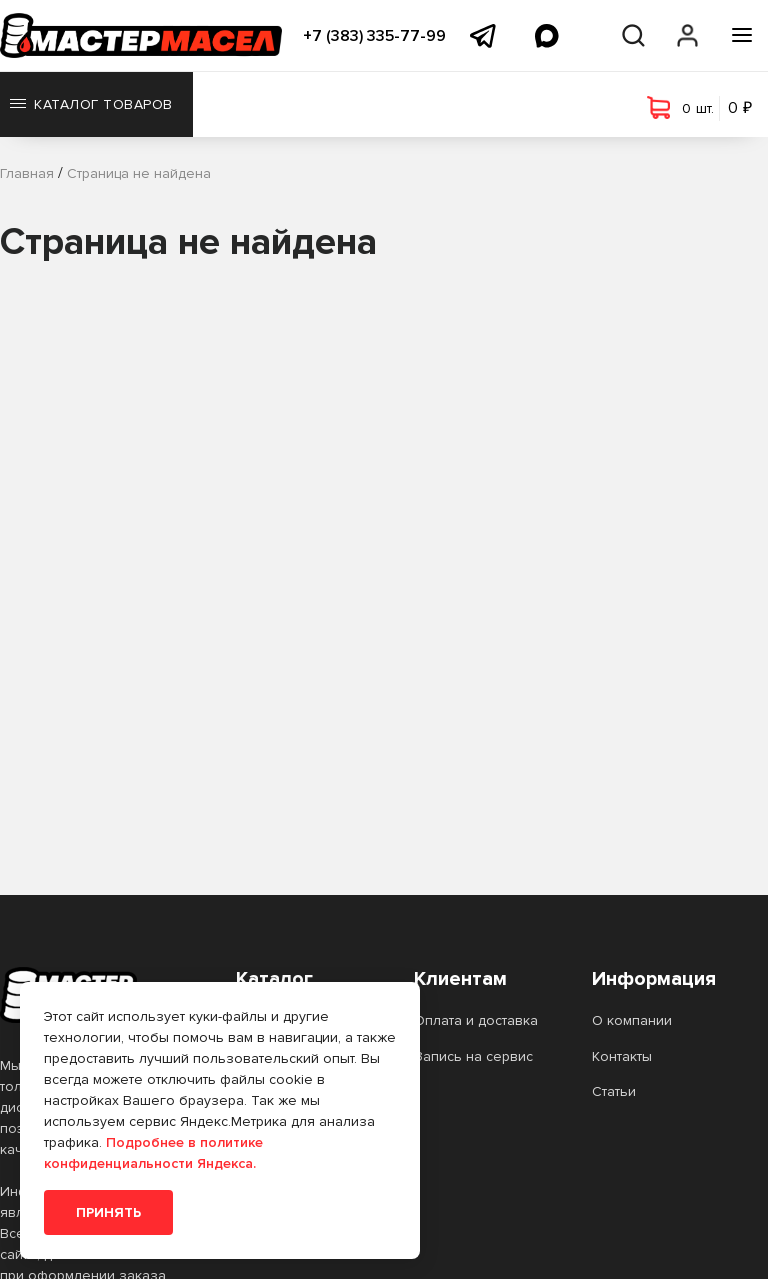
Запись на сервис (473, 1056)
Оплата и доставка (476, 1020)
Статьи (614, 1091)
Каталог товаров (91, 104)
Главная (27, 173)
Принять (108, 1212)
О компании (632, 1020)
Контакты (622, 1056)
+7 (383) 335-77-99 (374, 36)
